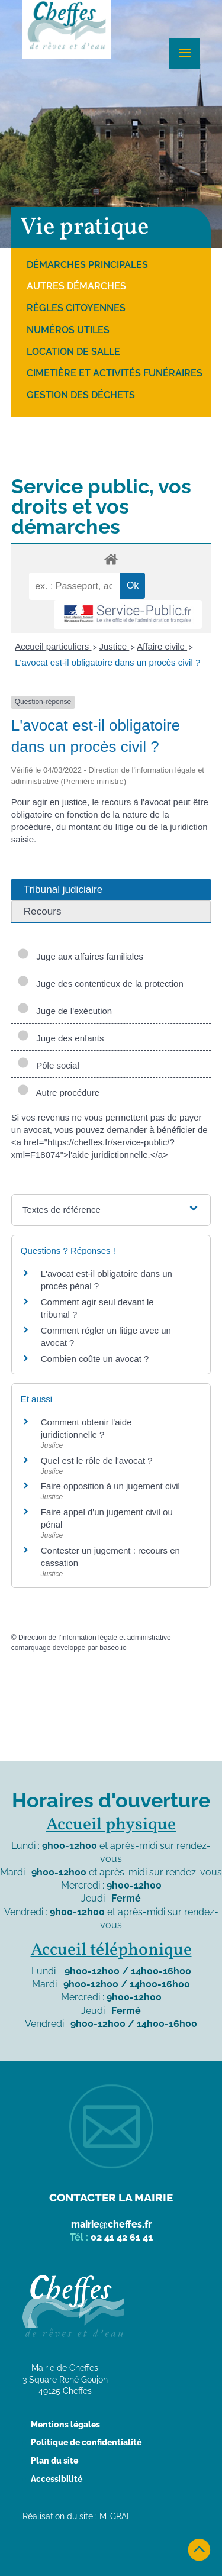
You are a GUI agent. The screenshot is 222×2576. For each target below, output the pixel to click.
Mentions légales (65, 2424)
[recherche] (74, 586)
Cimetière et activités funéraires (114, 373)
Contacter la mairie (111, 2197)
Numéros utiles (68, 329)
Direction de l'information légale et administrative (94, 1638)
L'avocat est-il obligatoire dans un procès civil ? (107, 662)
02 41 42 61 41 (122, 2237)
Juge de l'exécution (64, 1011)
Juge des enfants (60, 1038)
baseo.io (112, 1648)
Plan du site (54, 2460)
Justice (114, 646)
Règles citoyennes (76, 308)
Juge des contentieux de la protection (100, 984)
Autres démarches (76, 286)
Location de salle (73, 351)
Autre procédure (58, 1092)
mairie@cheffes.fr (111, 2224)
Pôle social (48, 1065)
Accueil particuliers (53, 646)
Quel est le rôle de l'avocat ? (97, 1460)
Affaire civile (162, 646)
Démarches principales (87, 264)
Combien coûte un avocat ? (95, 1359)
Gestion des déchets (81, 395)
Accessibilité (56, 2479)
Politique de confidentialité (86, 2442)
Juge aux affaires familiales (80, 956)
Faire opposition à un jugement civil (110, 1486)
